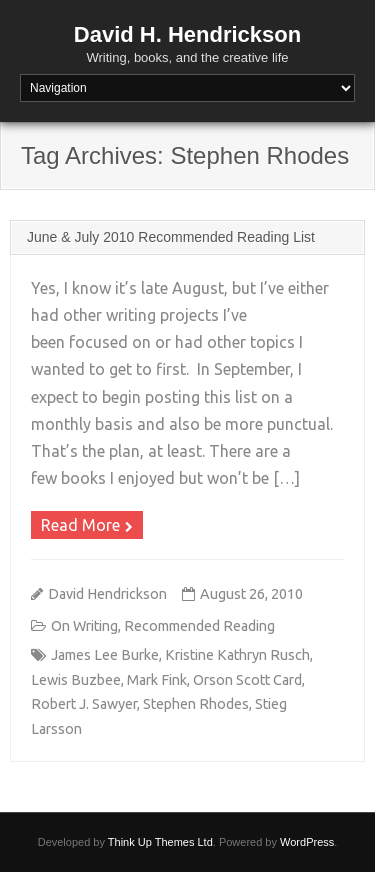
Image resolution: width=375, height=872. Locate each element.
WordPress (307, 842)
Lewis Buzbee (76, 680)
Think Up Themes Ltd (160, 842)
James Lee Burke (105, 655)
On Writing (84, 626)
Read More (80, 525)
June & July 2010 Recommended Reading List (171, 237)
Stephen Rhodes (196, 704)
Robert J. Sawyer (84, 704)
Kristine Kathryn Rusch (237, 655)
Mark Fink (157, 680)
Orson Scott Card (247, 680)
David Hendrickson (107, 594)
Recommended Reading (199, 626)
